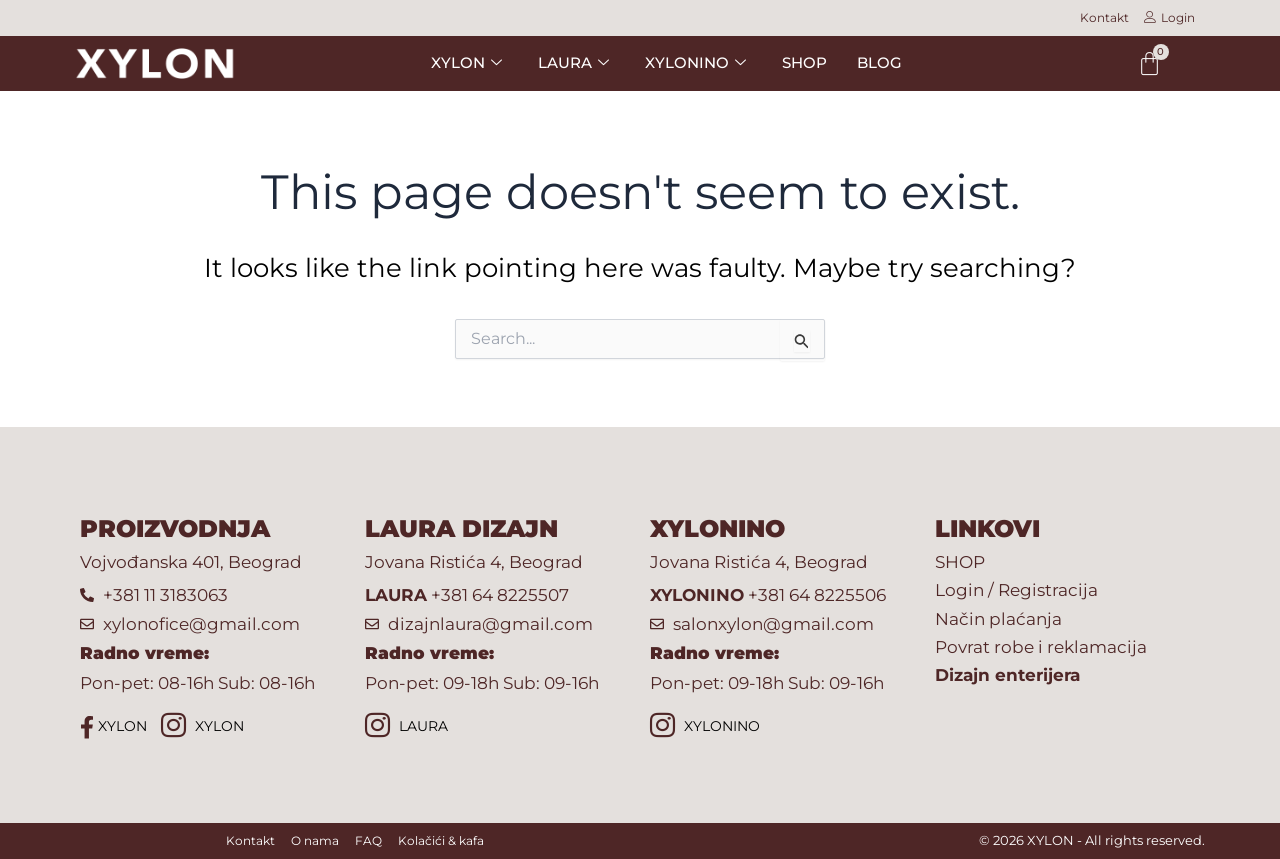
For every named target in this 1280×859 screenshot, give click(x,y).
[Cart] (1149, 63)
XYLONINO (705, 727)
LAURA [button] (573, 62)
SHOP (804, 62)
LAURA (406, 727)
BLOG (879, 62)
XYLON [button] (466, 62)
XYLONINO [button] (695, 62)
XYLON (113, 727)
